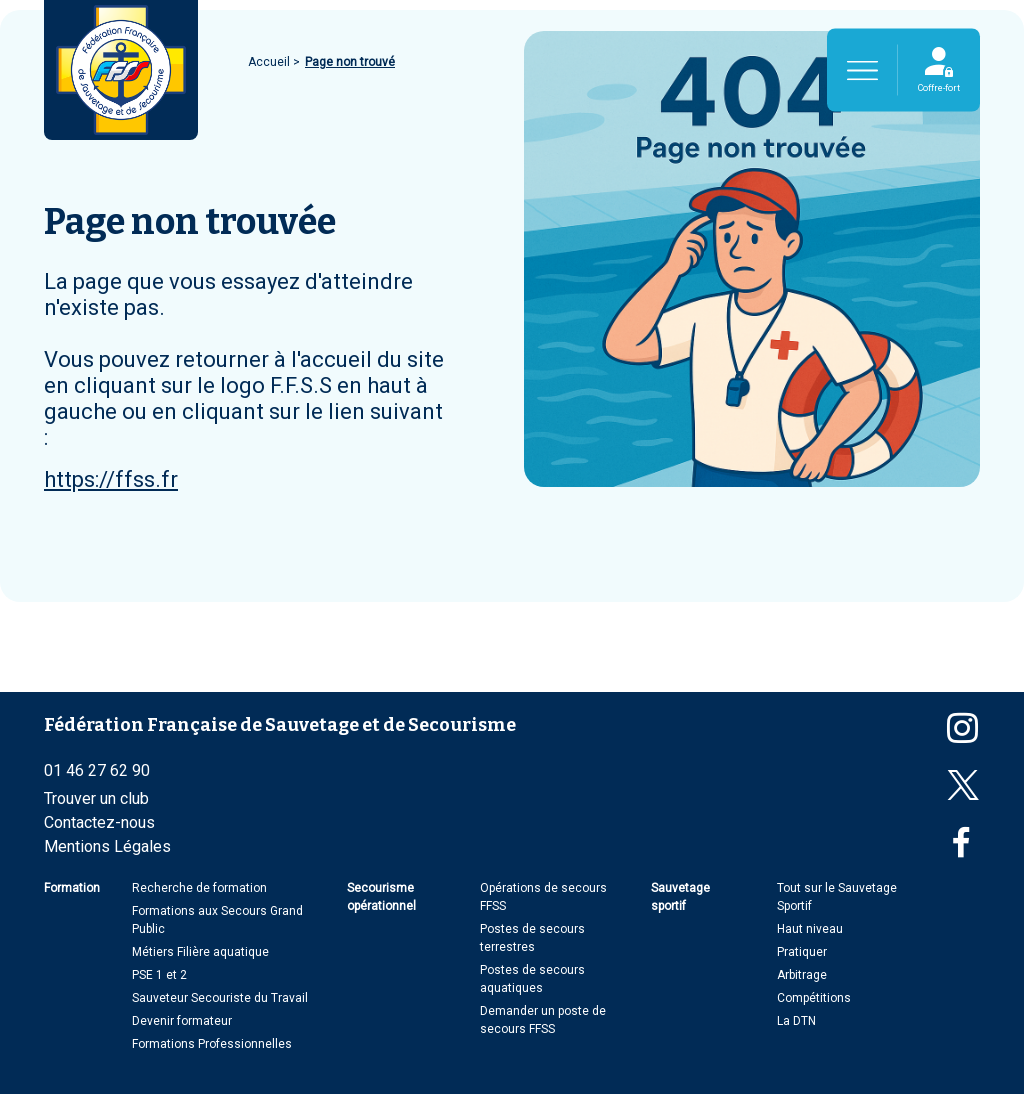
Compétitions (814, 998)
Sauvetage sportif (680, 897)
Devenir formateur (182, 1021)
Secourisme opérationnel (381, 897)
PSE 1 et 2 (159, 975)
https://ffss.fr (111, 479)
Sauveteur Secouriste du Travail (220, 998)
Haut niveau (810, 929)
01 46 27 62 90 (97, 770)
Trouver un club (96, 798)
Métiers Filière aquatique (200, 952)
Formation (72, 888)
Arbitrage (802, 975)
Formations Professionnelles (212, 1044)
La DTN (796, 1021)
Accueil (270, 62)
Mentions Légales (107, 846)
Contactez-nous (99, 822)
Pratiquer (802, 952)
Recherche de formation (199, 888)
